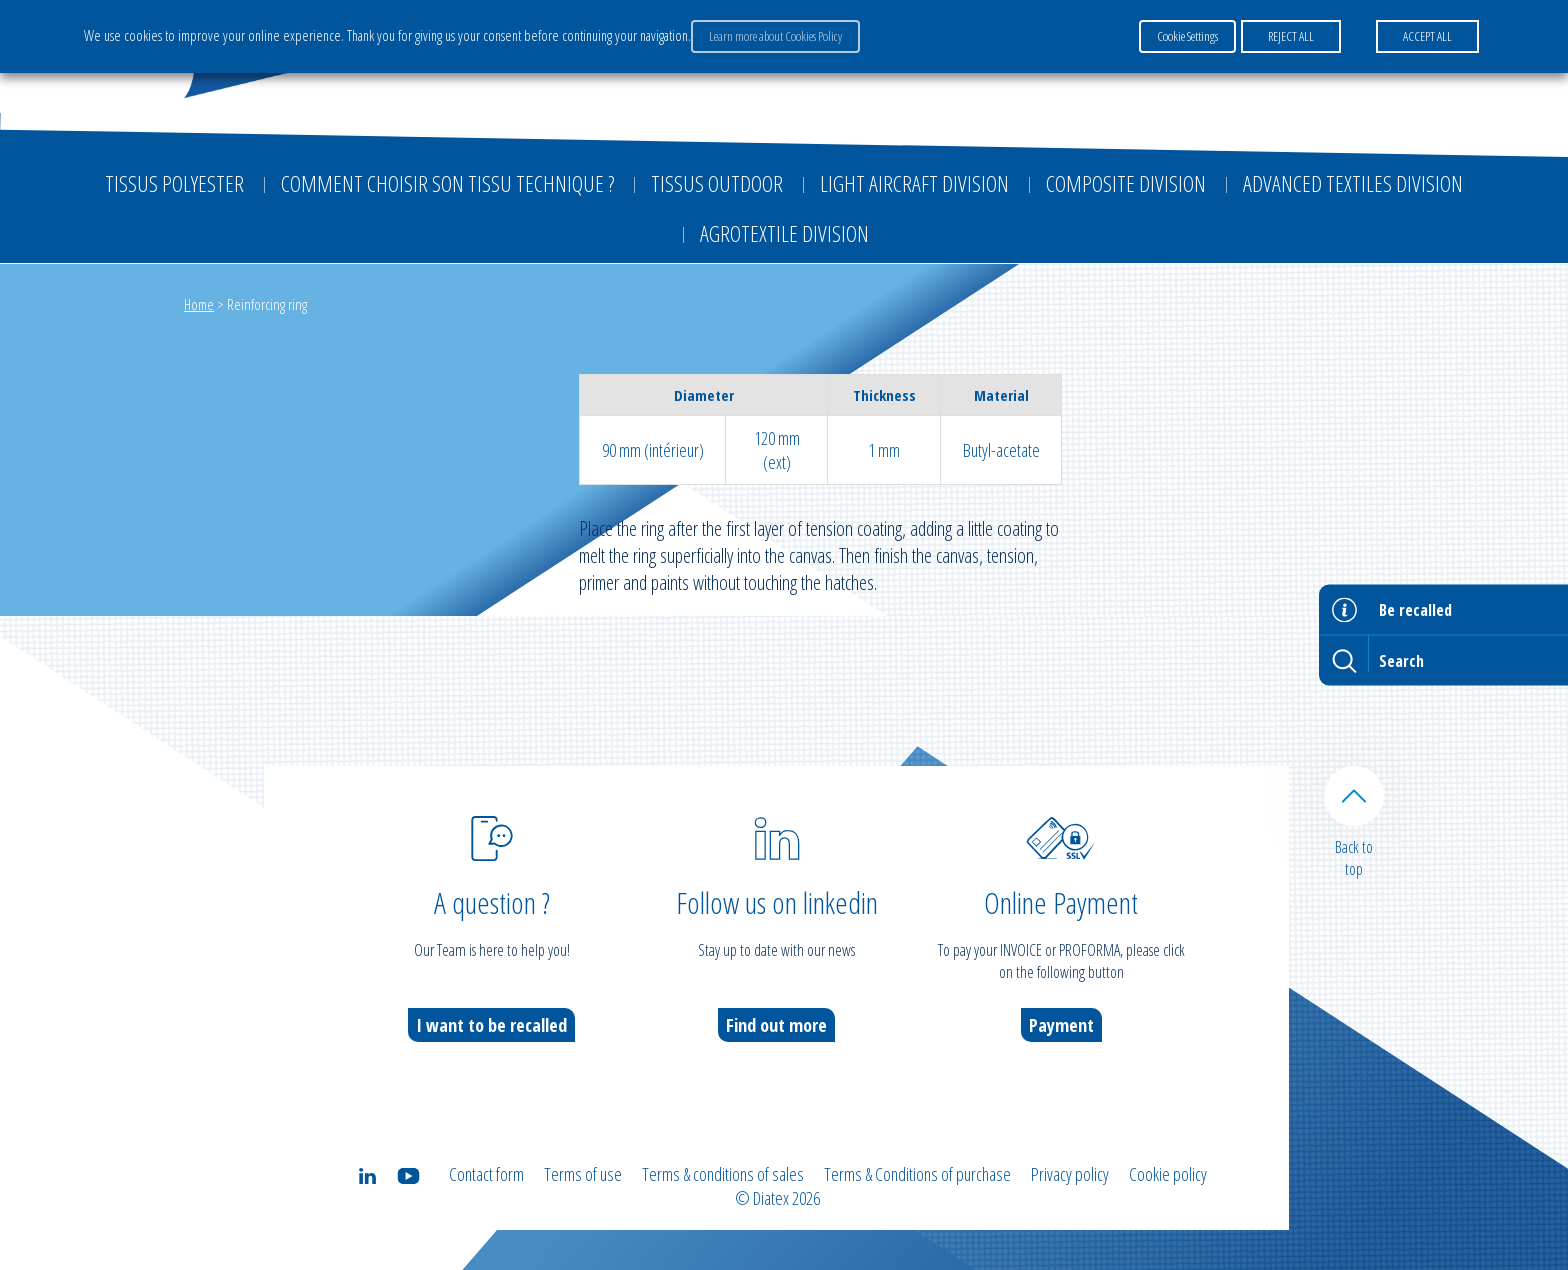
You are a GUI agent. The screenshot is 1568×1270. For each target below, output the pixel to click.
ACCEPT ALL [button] (1427, 36)
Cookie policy (1168, 1174)
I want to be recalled (491, 1025)
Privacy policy (1070, 1174)
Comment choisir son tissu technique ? (447, 183)
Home (199, 304)
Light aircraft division (914, 183)
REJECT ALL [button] (1291, 36)
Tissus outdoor (717, 183)
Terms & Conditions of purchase (917, 1174)
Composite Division (1126, 183)
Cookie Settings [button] (1187, 36)
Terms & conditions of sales (723, 1174)
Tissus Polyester (174, 183)
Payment (1061, 1025)
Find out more (776, 1025)
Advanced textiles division (1353, 183)
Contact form (486, 1174)
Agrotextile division (784, 233)
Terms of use (583, 1174)
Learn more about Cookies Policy (775, 36)
